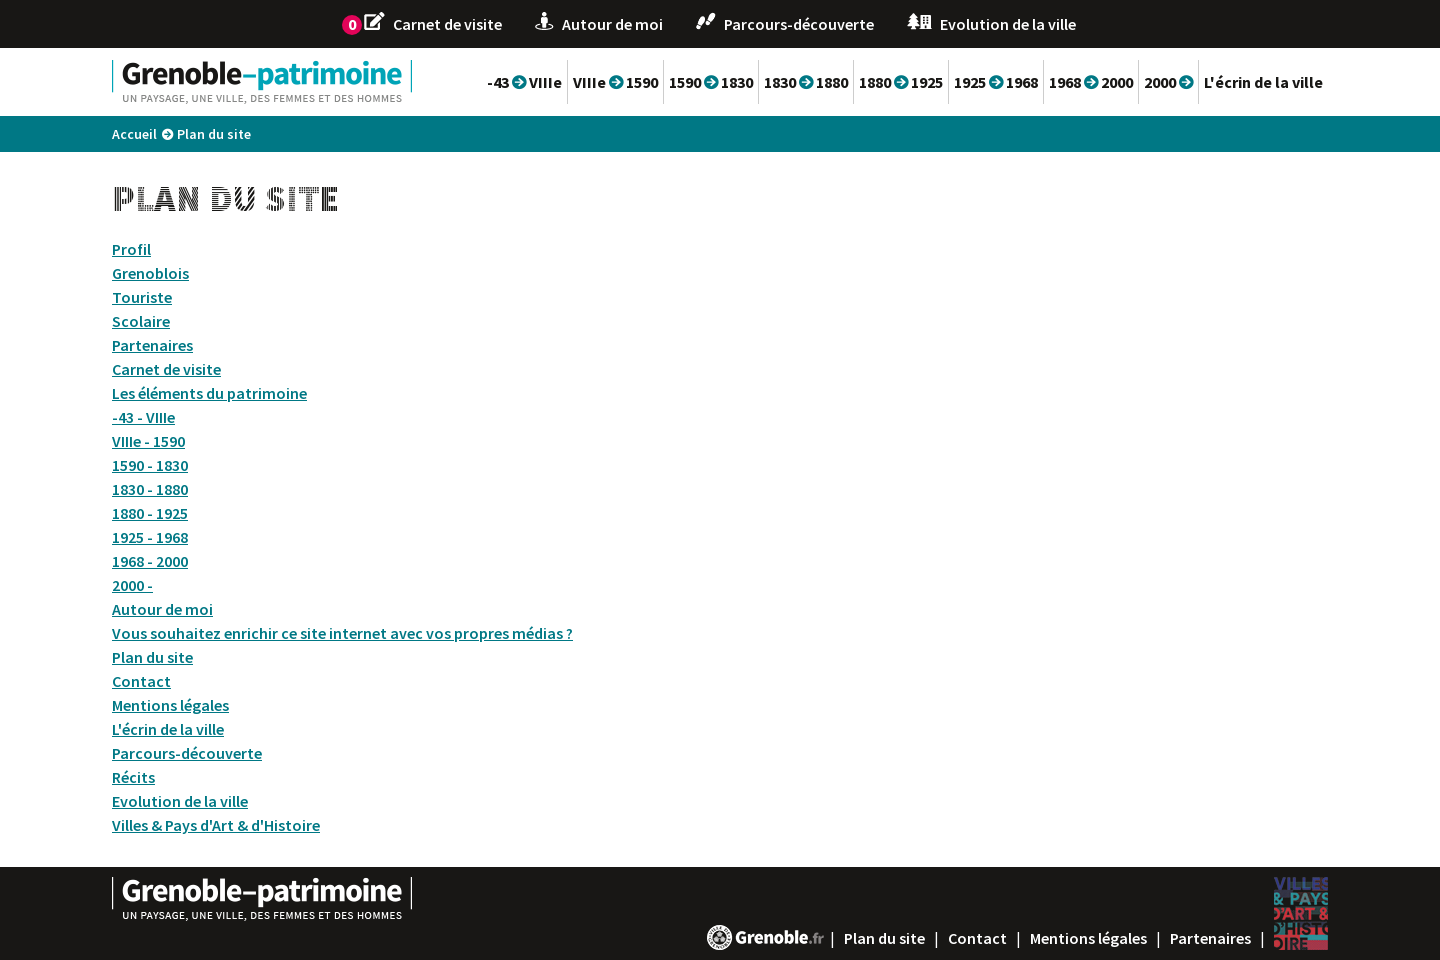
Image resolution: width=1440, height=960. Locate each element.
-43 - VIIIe (143, 417)
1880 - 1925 (150, 513)
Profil (131, 249)
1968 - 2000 (150, 561)
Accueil (134, 134)
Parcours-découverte (187, 753)
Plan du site (152, 657)
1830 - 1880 (150, 489)
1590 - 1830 (150, 465)
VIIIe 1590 (615, 82)
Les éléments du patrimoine (209, 393)
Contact (141, 681)
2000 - (132, 585)
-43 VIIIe (524, 82)
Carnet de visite (166, 369)
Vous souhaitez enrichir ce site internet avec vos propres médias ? (342, 633)
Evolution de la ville (180, 801)
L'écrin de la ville (1263, 82)
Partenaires (152, 345)
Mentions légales (170, 705)
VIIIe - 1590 (148, 441)
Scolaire (141, 321)
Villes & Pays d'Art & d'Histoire (216, 825)
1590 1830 (711, 82)
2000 (1168, 82)
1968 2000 (1091, 82)
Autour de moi (162, 609)
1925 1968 (996, 82)
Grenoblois (150, 273)
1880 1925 (901, 82)
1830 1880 (806, 82)
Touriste (142, 297)
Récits (133, 777)
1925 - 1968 (150, 537)
